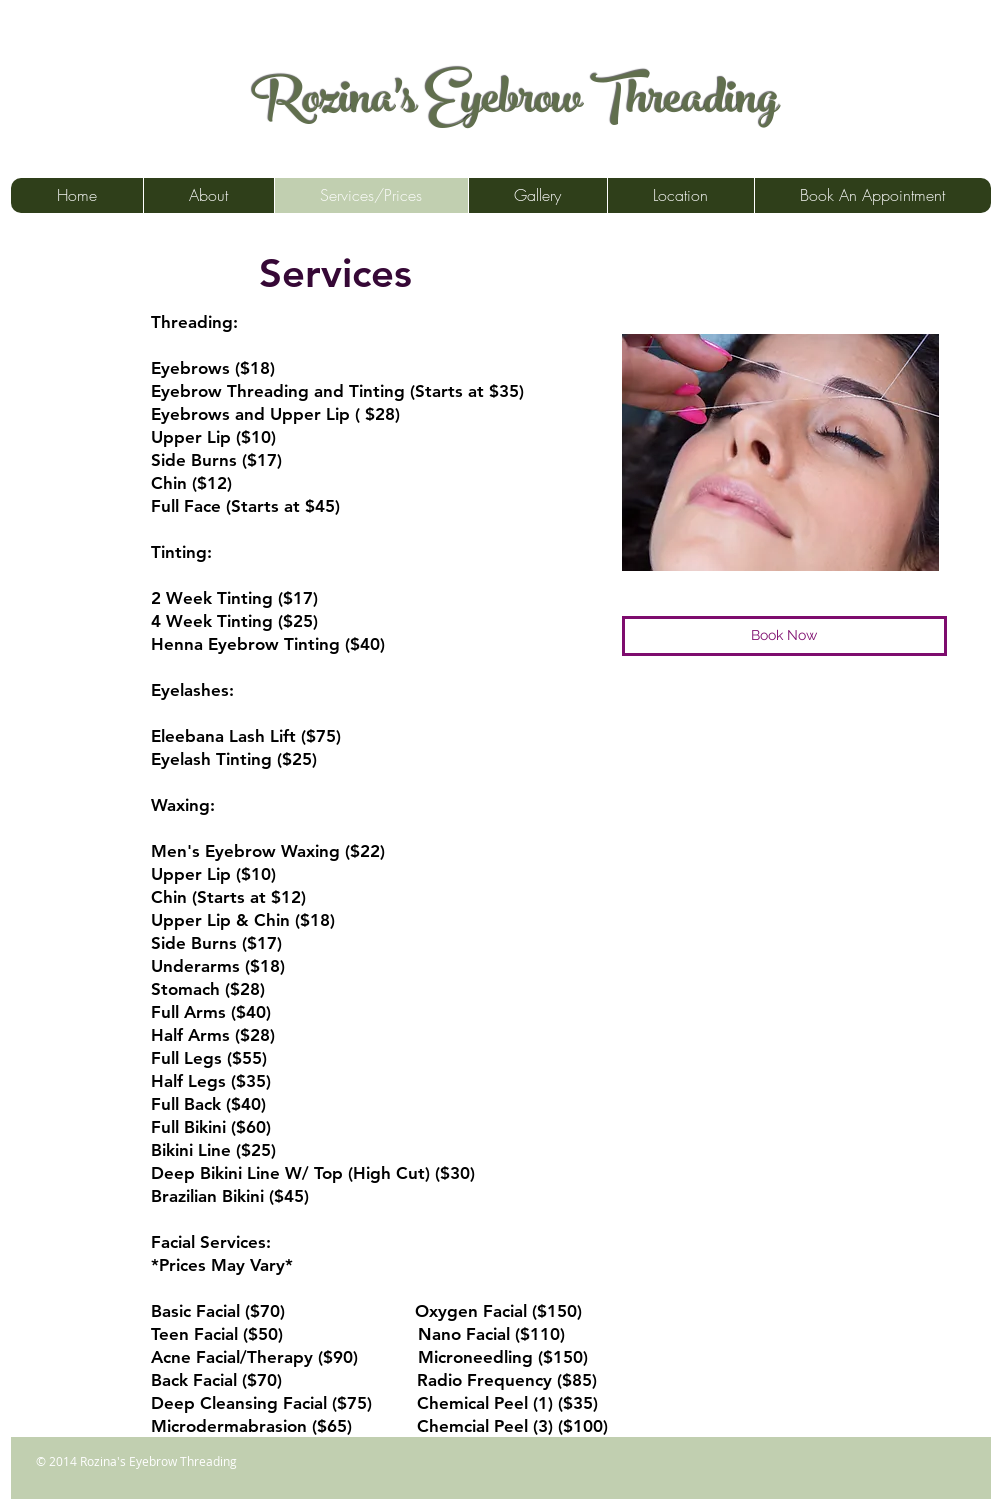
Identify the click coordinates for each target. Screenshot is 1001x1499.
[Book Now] (784, 636)
